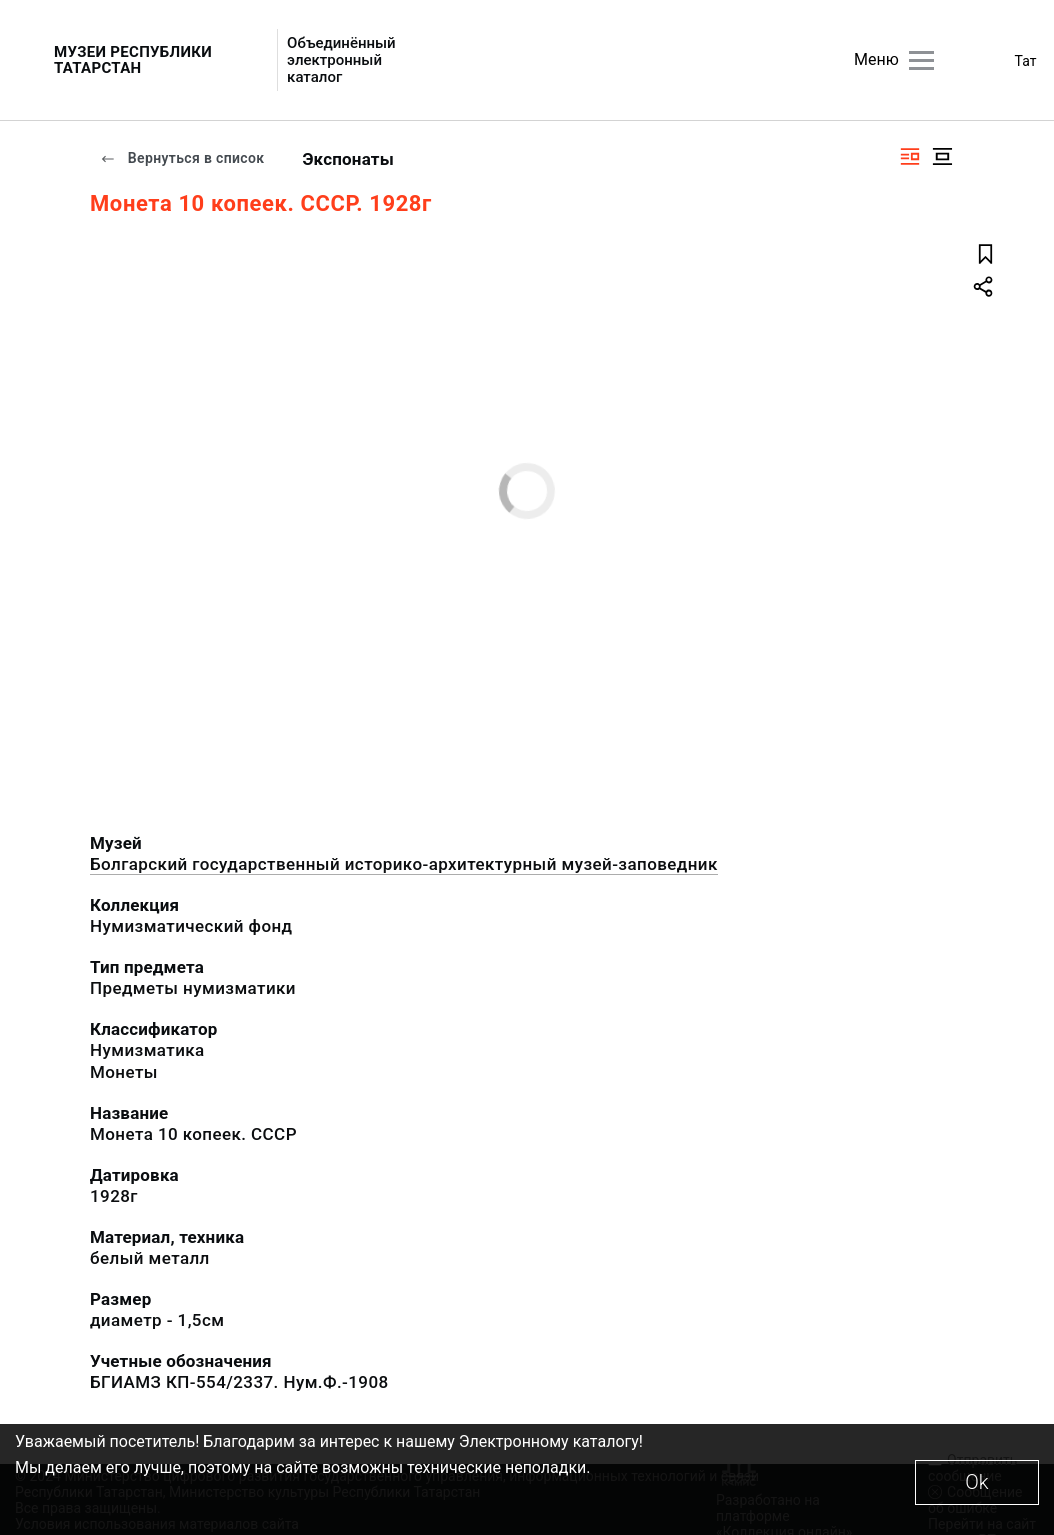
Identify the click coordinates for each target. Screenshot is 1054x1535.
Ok (976, 1482)
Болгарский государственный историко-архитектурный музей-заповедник (404, 864)
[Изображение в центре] (942, 156)
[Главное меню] (921, 60)
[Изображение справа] (910, 156)
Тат (1026, 61)
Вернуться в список (182, 158)
